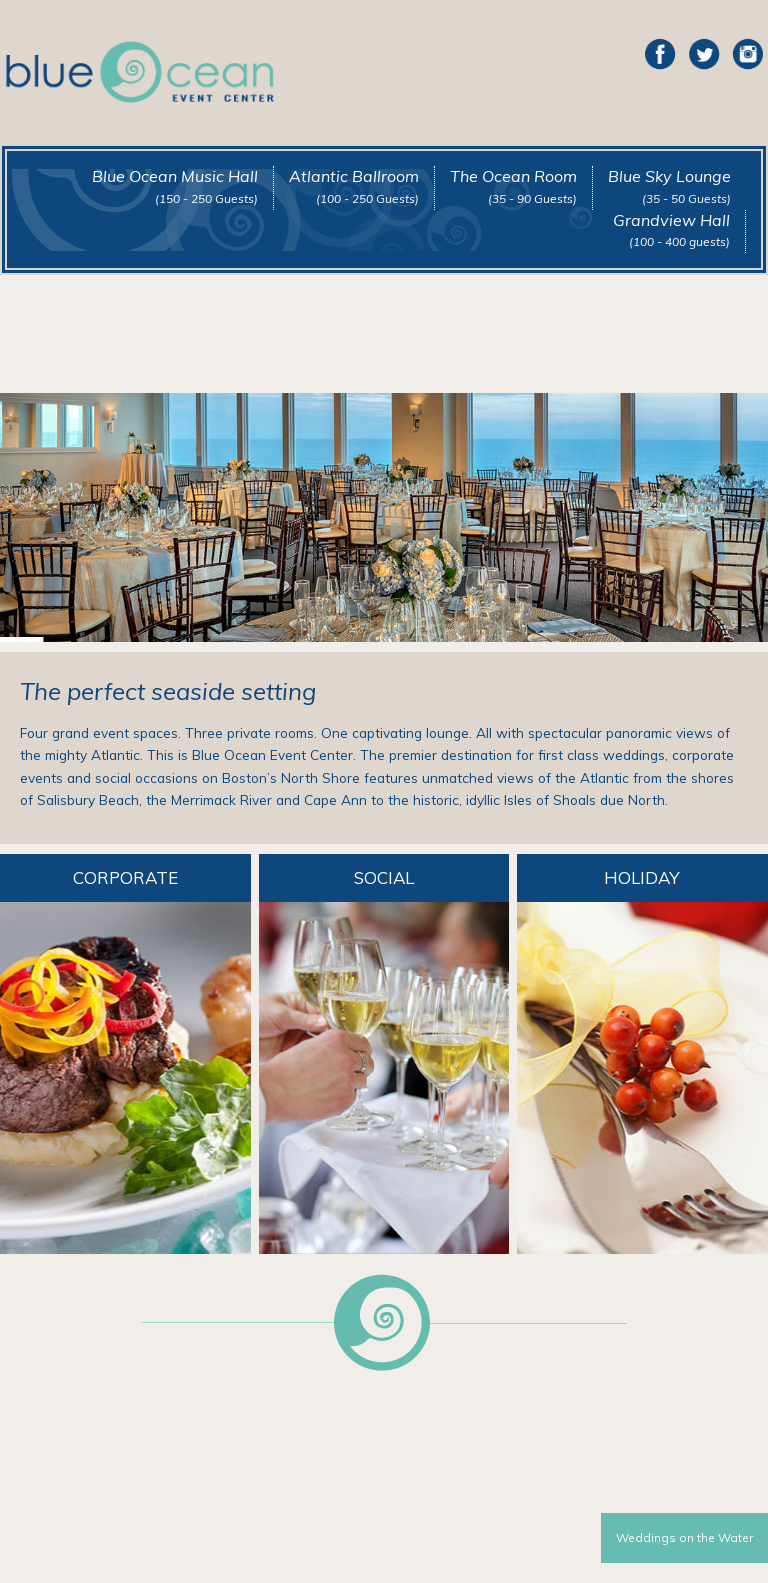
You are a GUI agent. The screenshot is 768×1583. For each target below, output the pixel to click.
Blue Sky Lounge (669, 186)
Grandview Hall (671, 230)
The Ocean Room (513, 186)
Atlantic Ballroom (354, 186)
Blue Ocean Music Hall (175, 186)
